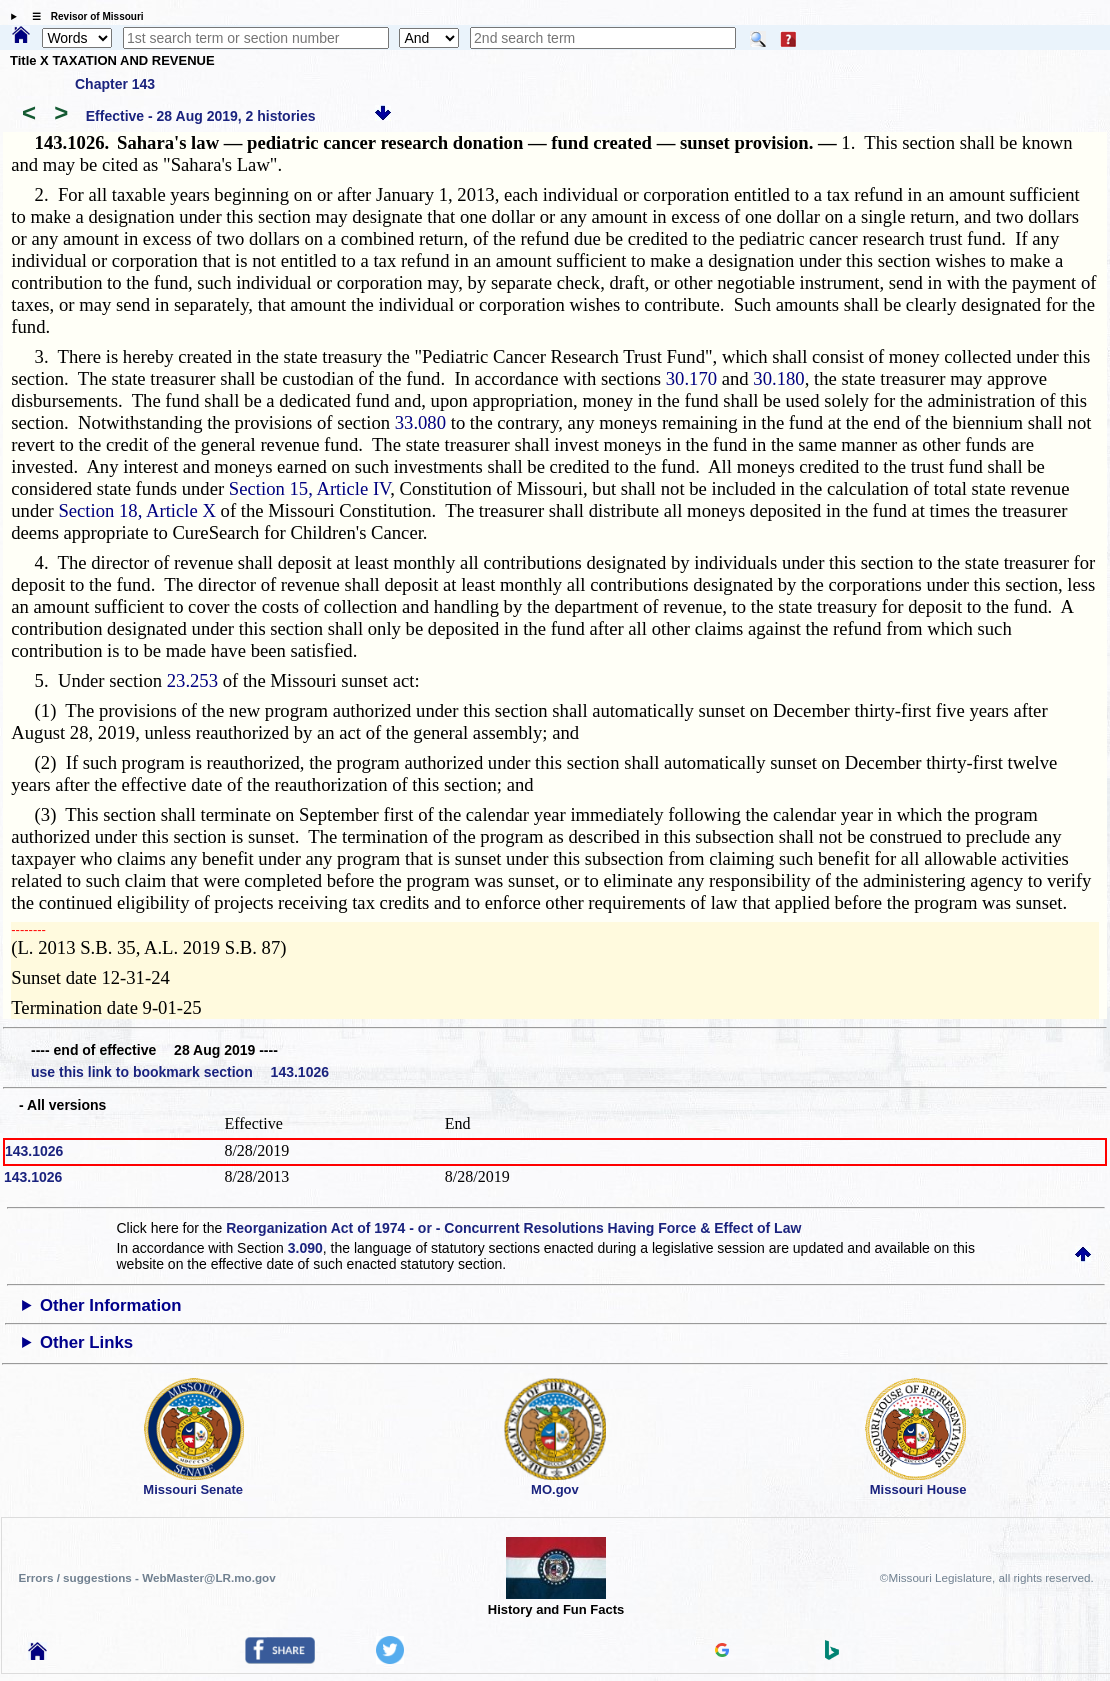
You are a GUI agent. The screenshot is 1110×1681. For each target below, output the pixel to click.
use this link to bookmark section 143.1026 (180, 1072)
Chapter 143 (115, 84)
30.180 (778, 378)
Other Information (111, 1305)
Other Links (86, 1342)
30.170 (691, 378)
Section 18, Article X (137, 510)
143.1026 (34, 1151)
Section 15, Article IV (309, 488)
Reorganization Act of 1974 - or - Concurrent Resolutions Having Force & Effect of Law (513, 1228)
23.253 (192, 680)
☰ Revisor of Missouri (83, 16)
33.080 (420, 422)
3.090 (305, 1248)
